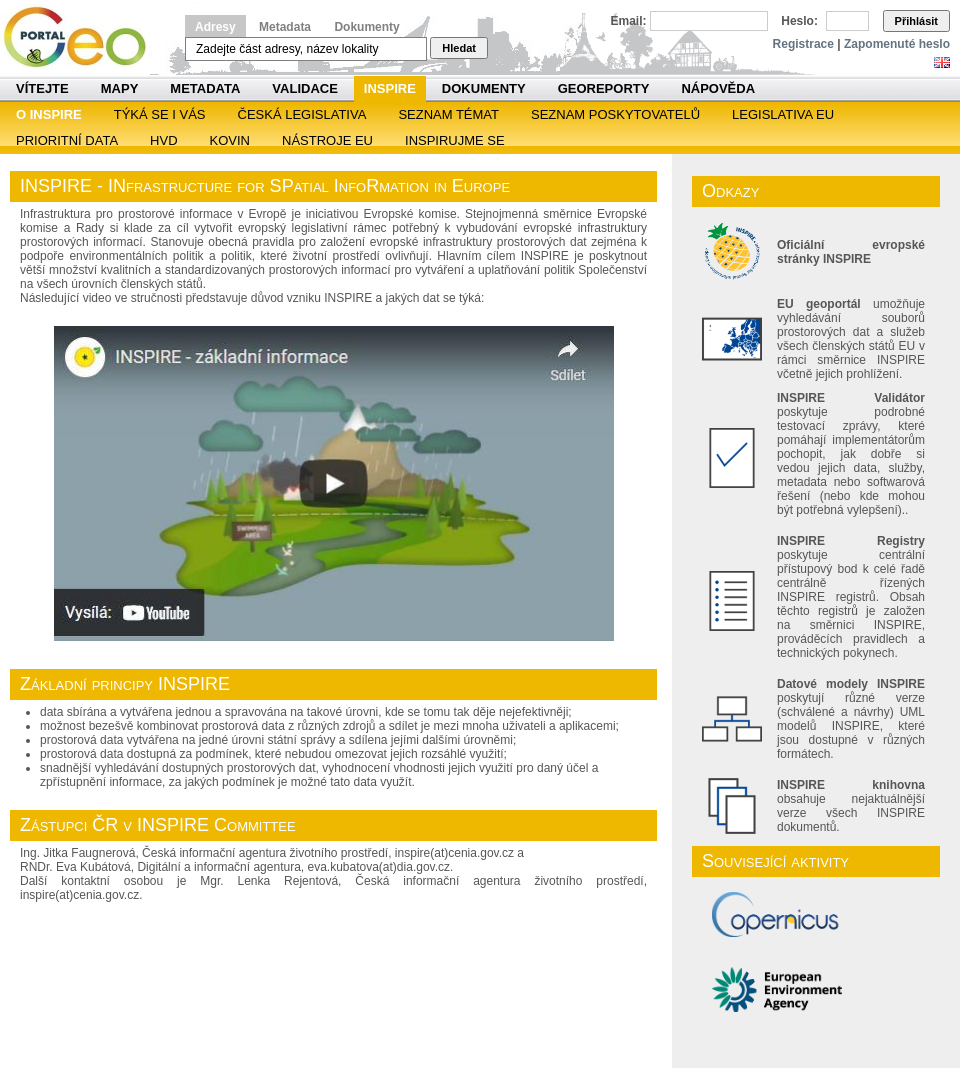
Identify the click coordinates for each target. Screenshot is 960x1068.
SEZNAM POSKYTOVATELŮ (615, 114)
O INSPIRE (49, 114)
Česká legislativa (302, 114)
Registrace (803, 44)
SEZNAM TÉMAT (448, 114)
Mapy (120, 88)
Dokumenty (366, 27)
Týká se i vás (160, 114)
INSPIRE (390, 88)
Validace (304, 88)
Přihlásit (916, 21)
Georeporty (604, 88)
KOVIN (230, 140)
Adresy (215, 27)
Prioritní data (67, 140)
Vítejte (42, 88)
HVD (163, 140)
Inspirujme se (455, 140)
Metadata (285, 27)
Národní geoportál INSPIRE (82, 37)
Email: (629, 21)
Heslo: (799, 21)
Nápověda (718, 88)
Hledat (459, 48)
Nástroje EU (327, 140)
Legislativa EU (783, 114)
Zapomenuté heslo (897, 44)
